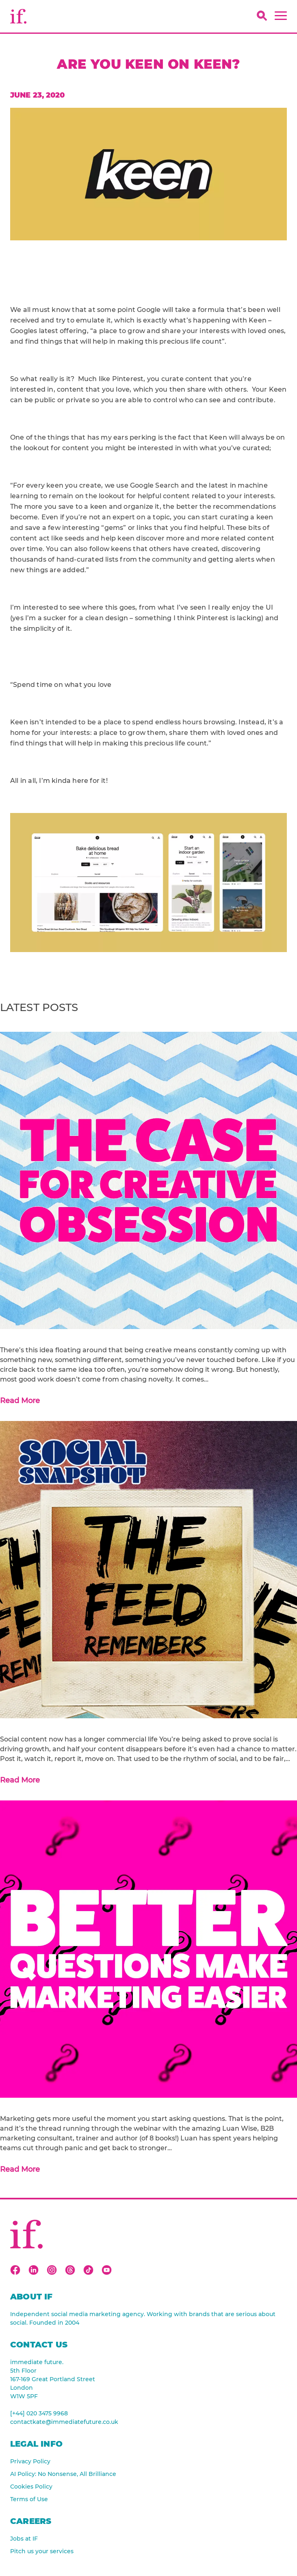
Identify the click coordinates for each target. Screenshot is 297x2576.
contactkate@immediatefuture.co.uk (64, 2422)
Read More (20, 1400)
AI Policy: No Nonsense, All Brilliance (63, 2474)
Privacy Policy (30, 2461)
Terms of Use (29, 2499)
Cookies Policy (31, 2486)
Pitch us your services (42, 2551)
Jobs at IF (24, 2538)
